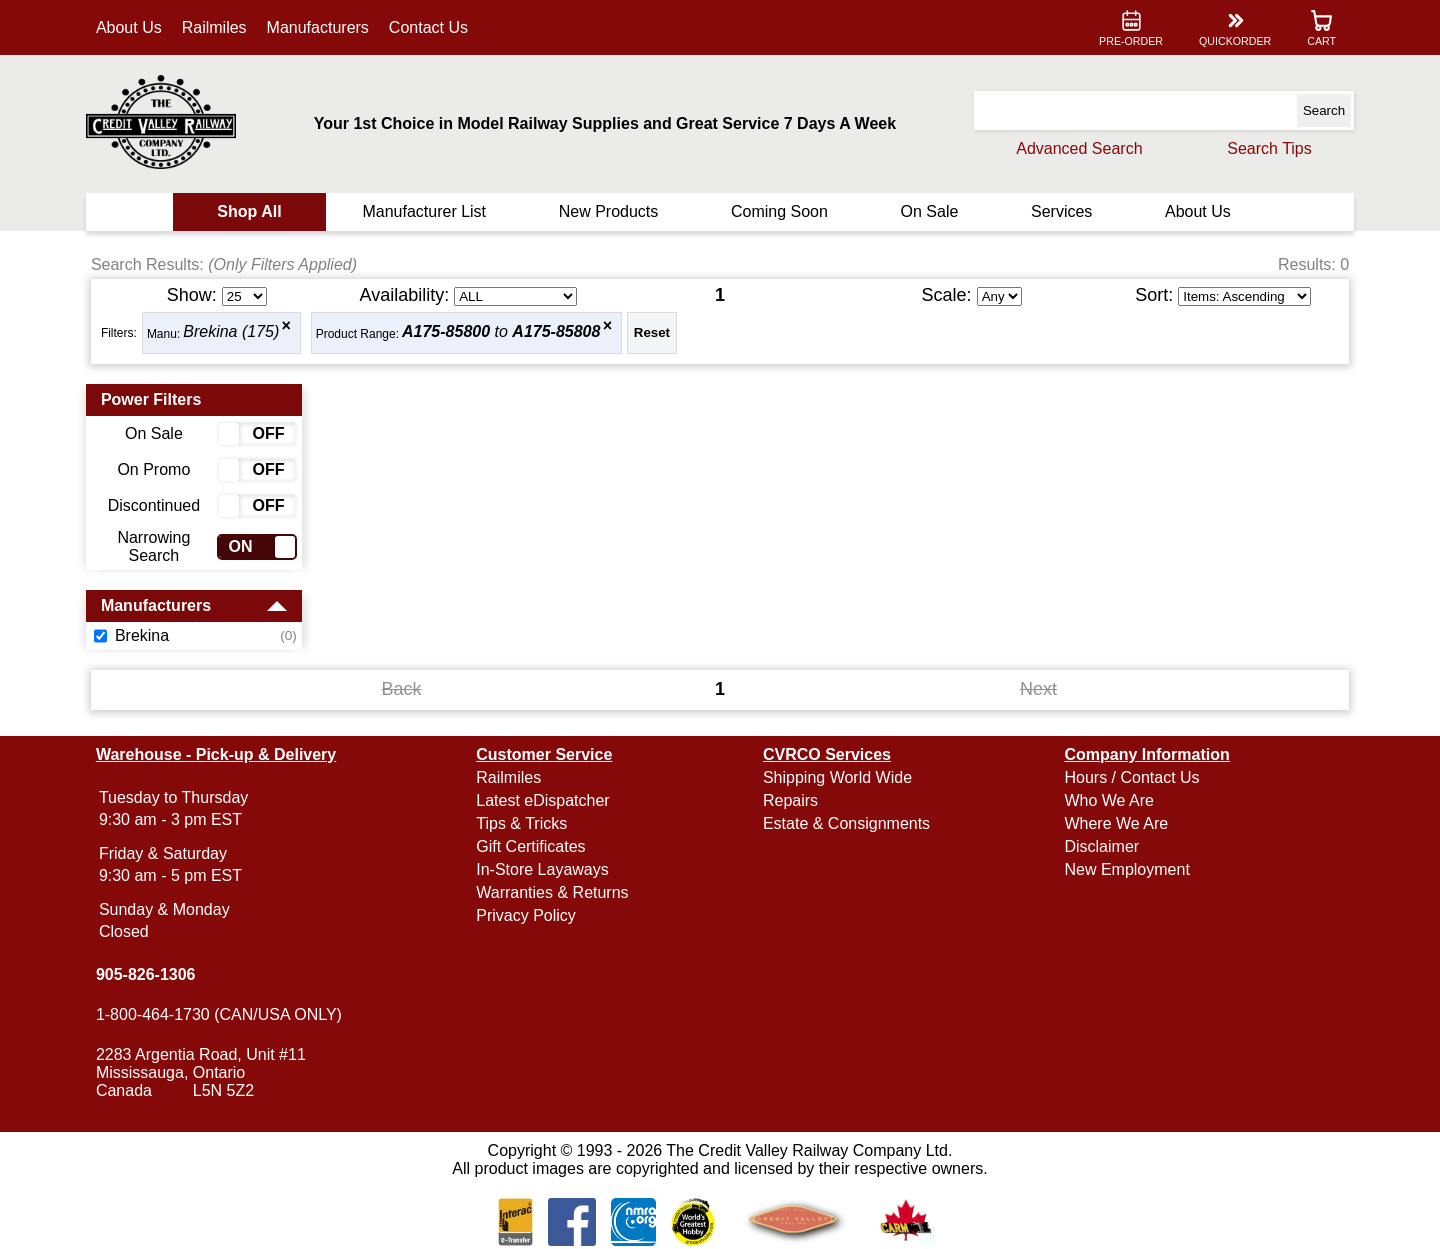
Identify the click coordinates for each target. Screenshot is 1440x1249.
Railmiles (215, 27)
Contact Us (429, 27)
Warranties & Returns (553, 892)
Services (1060, 211)
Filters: (120, 333)
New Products (609, 211)
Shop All (250, 211)
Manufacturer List (425, 211)
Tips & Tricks (522, 823)
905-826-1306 (147, 974)
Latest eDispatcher (543, 800)
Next (1038, 689)
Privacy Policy (527, 915)
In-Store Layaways (543, 869)
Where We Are (1116, 823)
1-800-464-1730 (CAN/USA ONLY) (220, 1014)
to (502, 332)
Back (402, 689)
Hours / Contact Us (1131, 777)
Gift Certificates (531, 846)
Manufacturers (319, 27)
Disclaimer (1101, 846)
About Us (130, 27)
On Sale (929, 211)
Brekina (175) (232, 332)
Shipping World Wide (837, 777)
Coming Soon (779, 211)
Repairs (790, 800)
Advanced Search (1078, 148)
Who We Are (1109, 800)
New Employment (1126, 869)
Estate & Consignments (846, 823)
